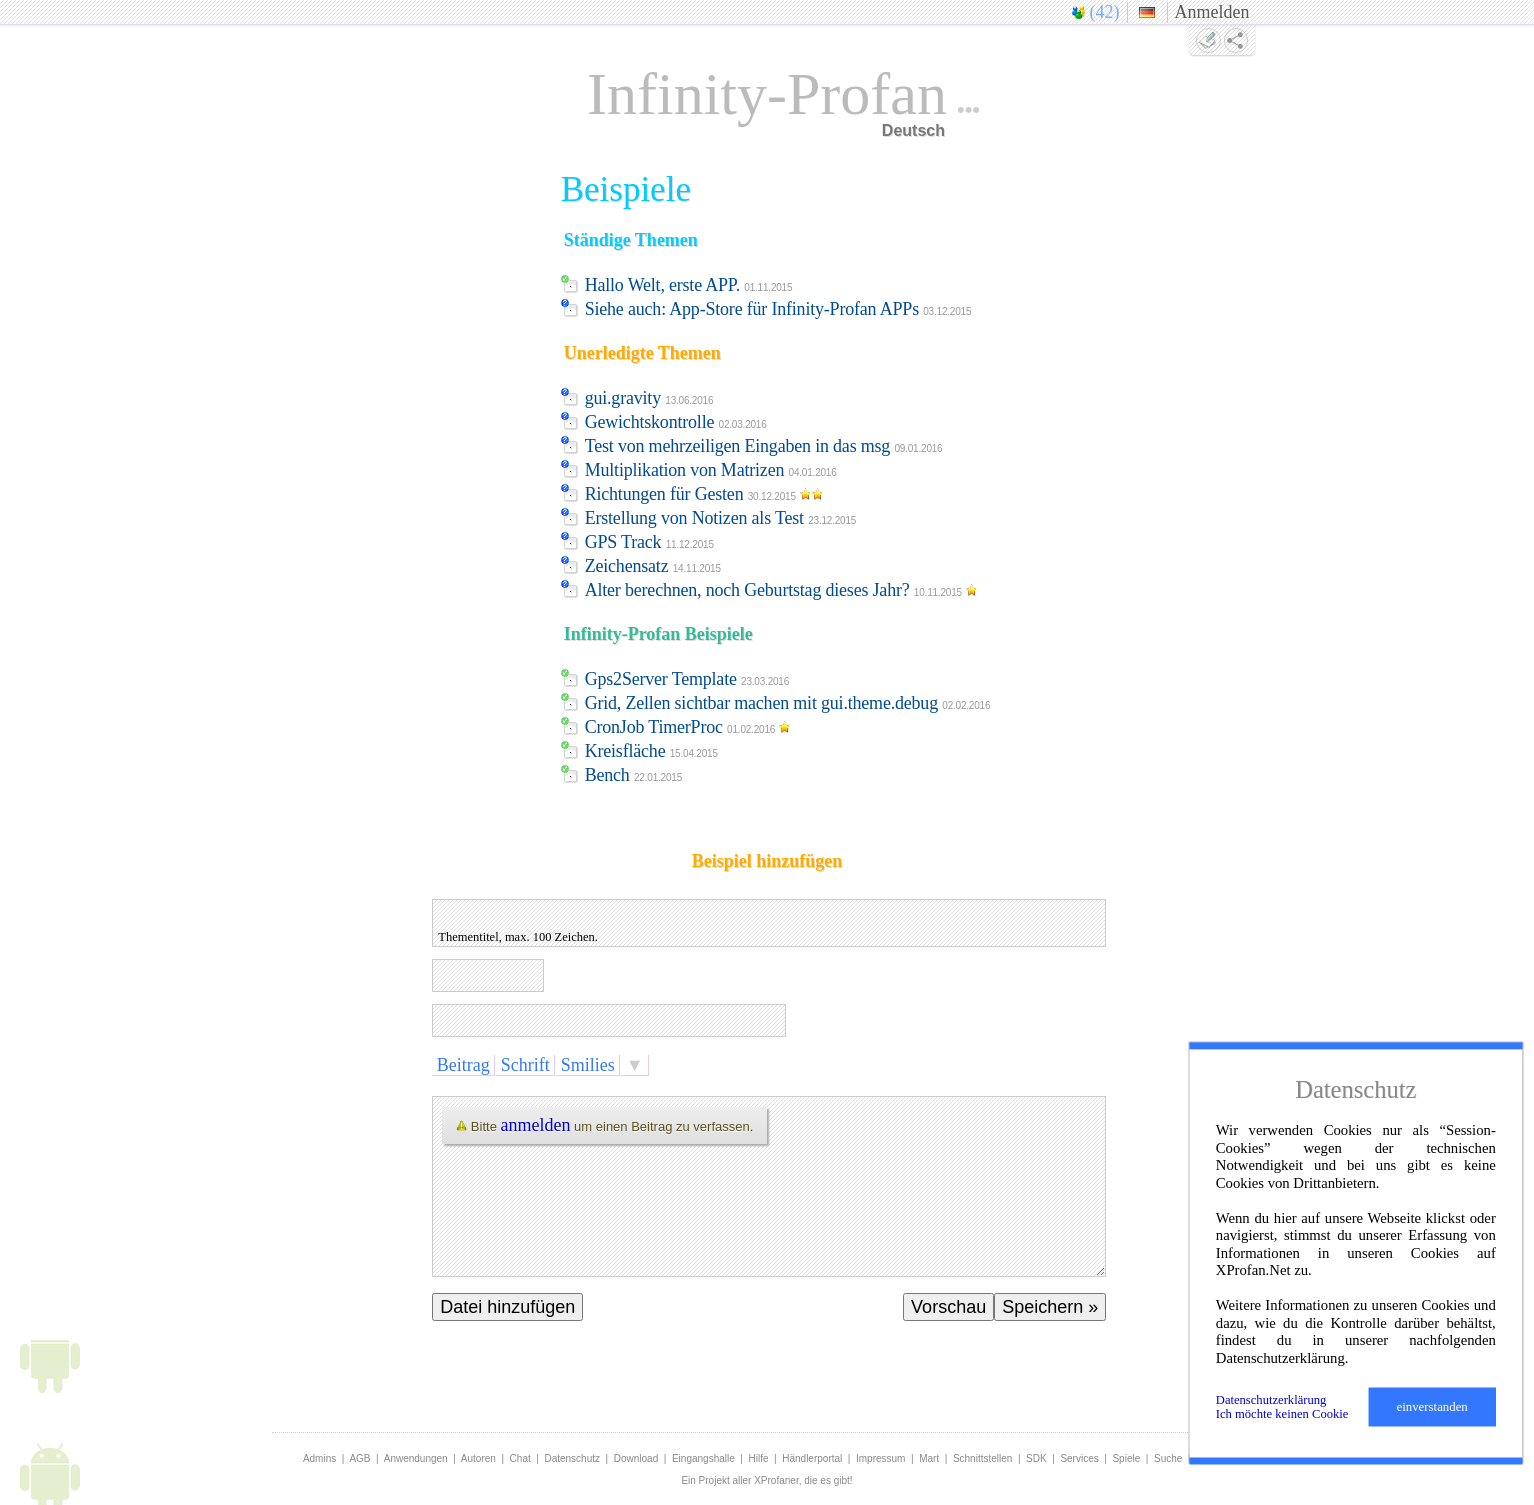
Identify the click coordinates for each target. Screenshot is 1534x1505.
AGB (359, 1458)
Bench (633, 775)
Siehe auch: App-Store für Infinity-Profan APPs (778, 309)
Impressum (880, 1458)
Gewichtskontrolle (676, 422)
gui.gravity (649, 398)
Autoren (478, 1458)
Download (636, 1458)
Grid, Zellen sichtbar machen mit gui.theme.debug (788, 703)
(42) (1105, 12)
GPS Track (649, 542)
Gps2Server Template (687, 679)
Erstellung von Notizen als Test (721, 518)
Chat (520, 1458)
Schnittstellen (982, 1458)
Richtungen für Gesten (707, 494)
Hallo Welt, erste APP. (689, 285)
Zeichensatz (653, 566)
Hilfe (759, 1458)
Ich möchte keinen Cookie (1282, 1414)
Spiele (1126, 1458)
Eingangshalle (703, 1458)
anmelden (536, 1125)
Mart (929, 1458)
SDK (1036, 1458)
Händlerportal (812, 1458)
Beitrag (463, 1065)
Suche (1168, 1458)
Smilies (587, 1065)
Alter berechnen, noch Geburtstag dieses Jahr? (784, 590)
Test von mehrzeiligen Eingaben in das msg (764, 446)
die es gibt (827, 1480)
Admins (319, 1458)
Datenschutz (572, 1458)
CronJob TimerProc (690, 727)
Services (1079, 1458)
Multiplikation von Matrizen (711, 470)
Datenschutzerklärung (1271, 1400)
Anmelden (1212, 12)
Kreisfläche (651, 751)
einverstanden (1432, 1407)
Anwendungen (416, 1458)
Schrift (525, 1065)
